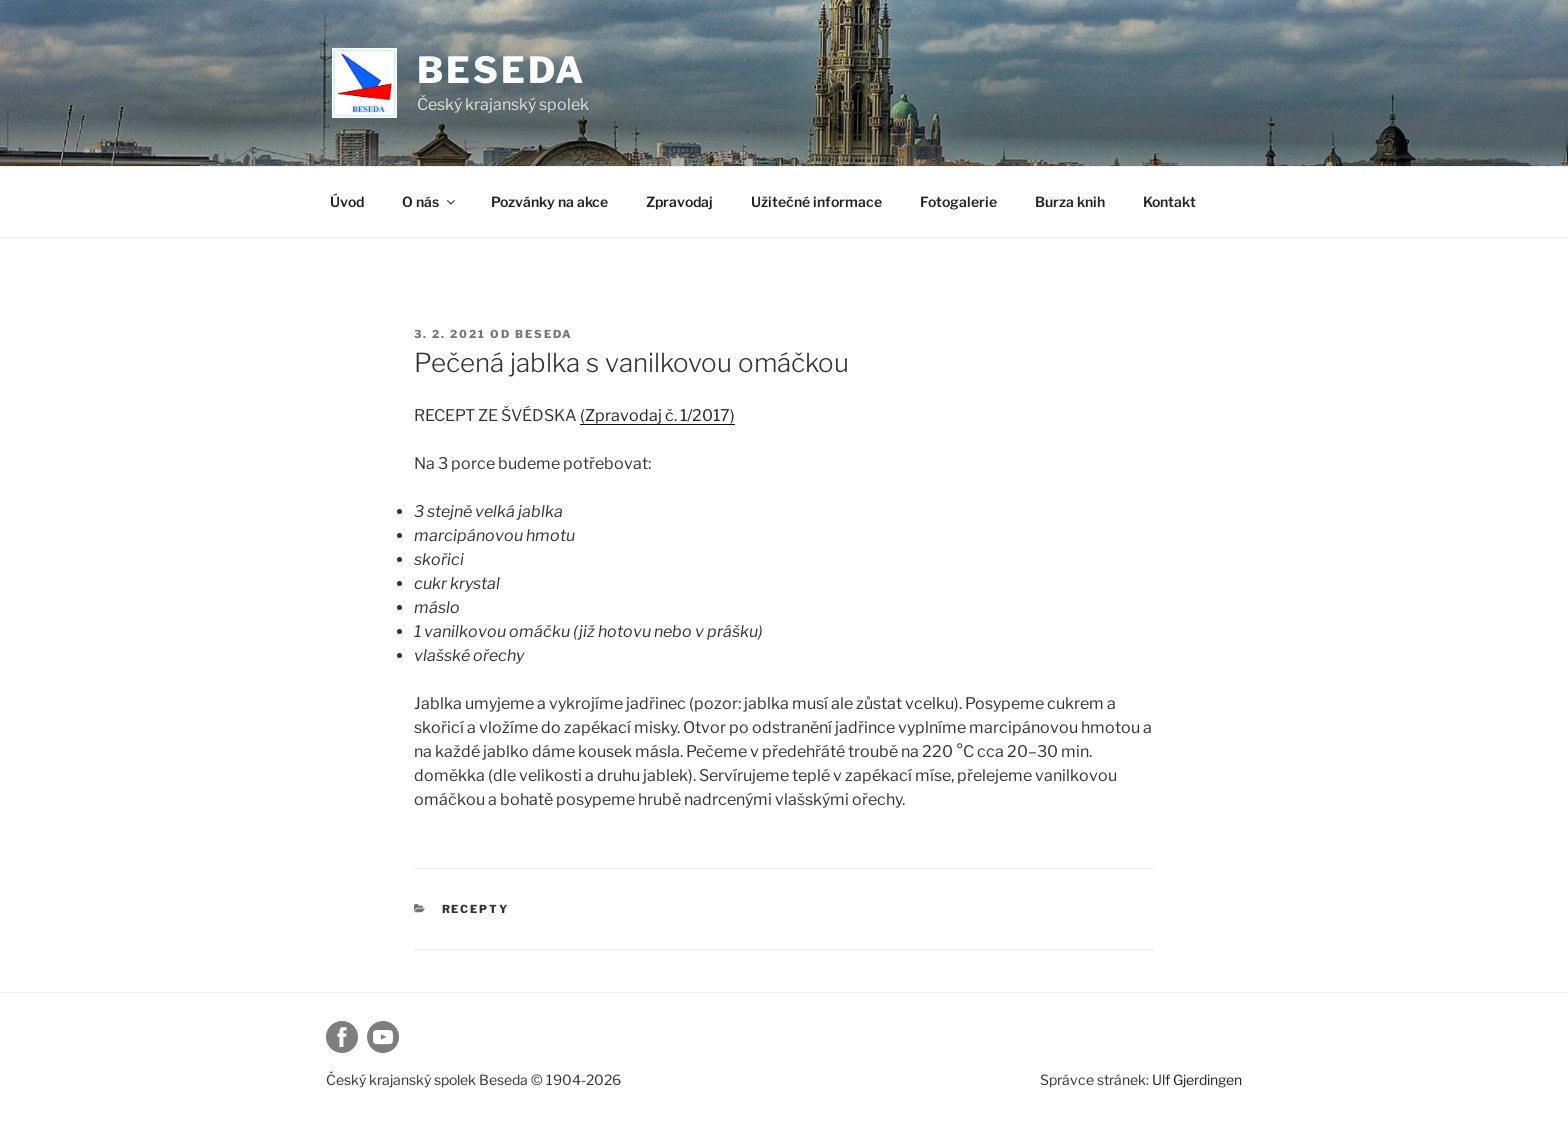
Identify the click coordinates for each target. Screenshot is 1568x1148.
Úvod (347, 201)
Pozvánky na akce (549, 201)
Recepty (476, 909)
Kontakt (1169, 201)
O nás (430, 201)
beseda (544, 334)
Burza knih (1070, 201)
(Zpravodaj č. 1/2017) (657, 415)
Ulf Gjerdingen (1197, 1079)
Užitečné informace (816, 201)
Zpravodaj (679, 201)
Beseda (501, 70)
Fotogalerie (958, 201)
